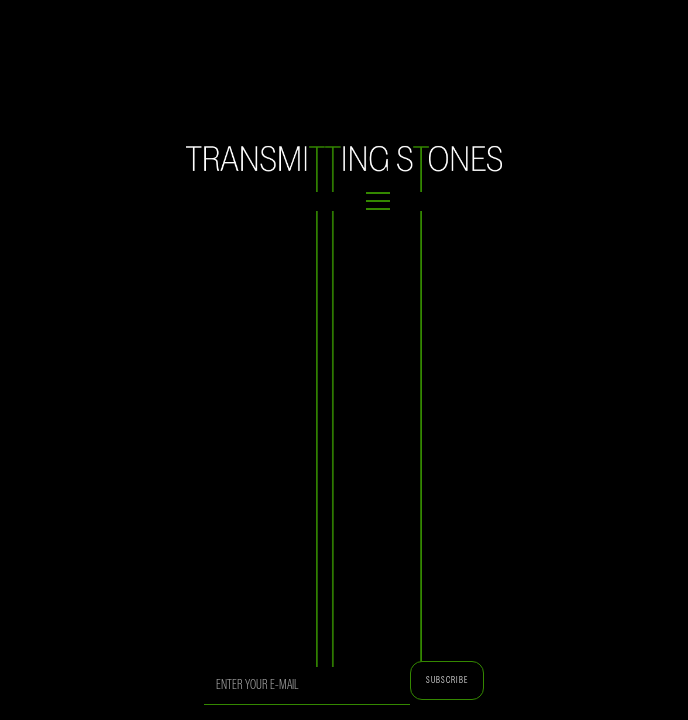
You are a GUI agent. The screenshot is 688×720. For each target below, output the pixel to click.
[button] (344, 201)
